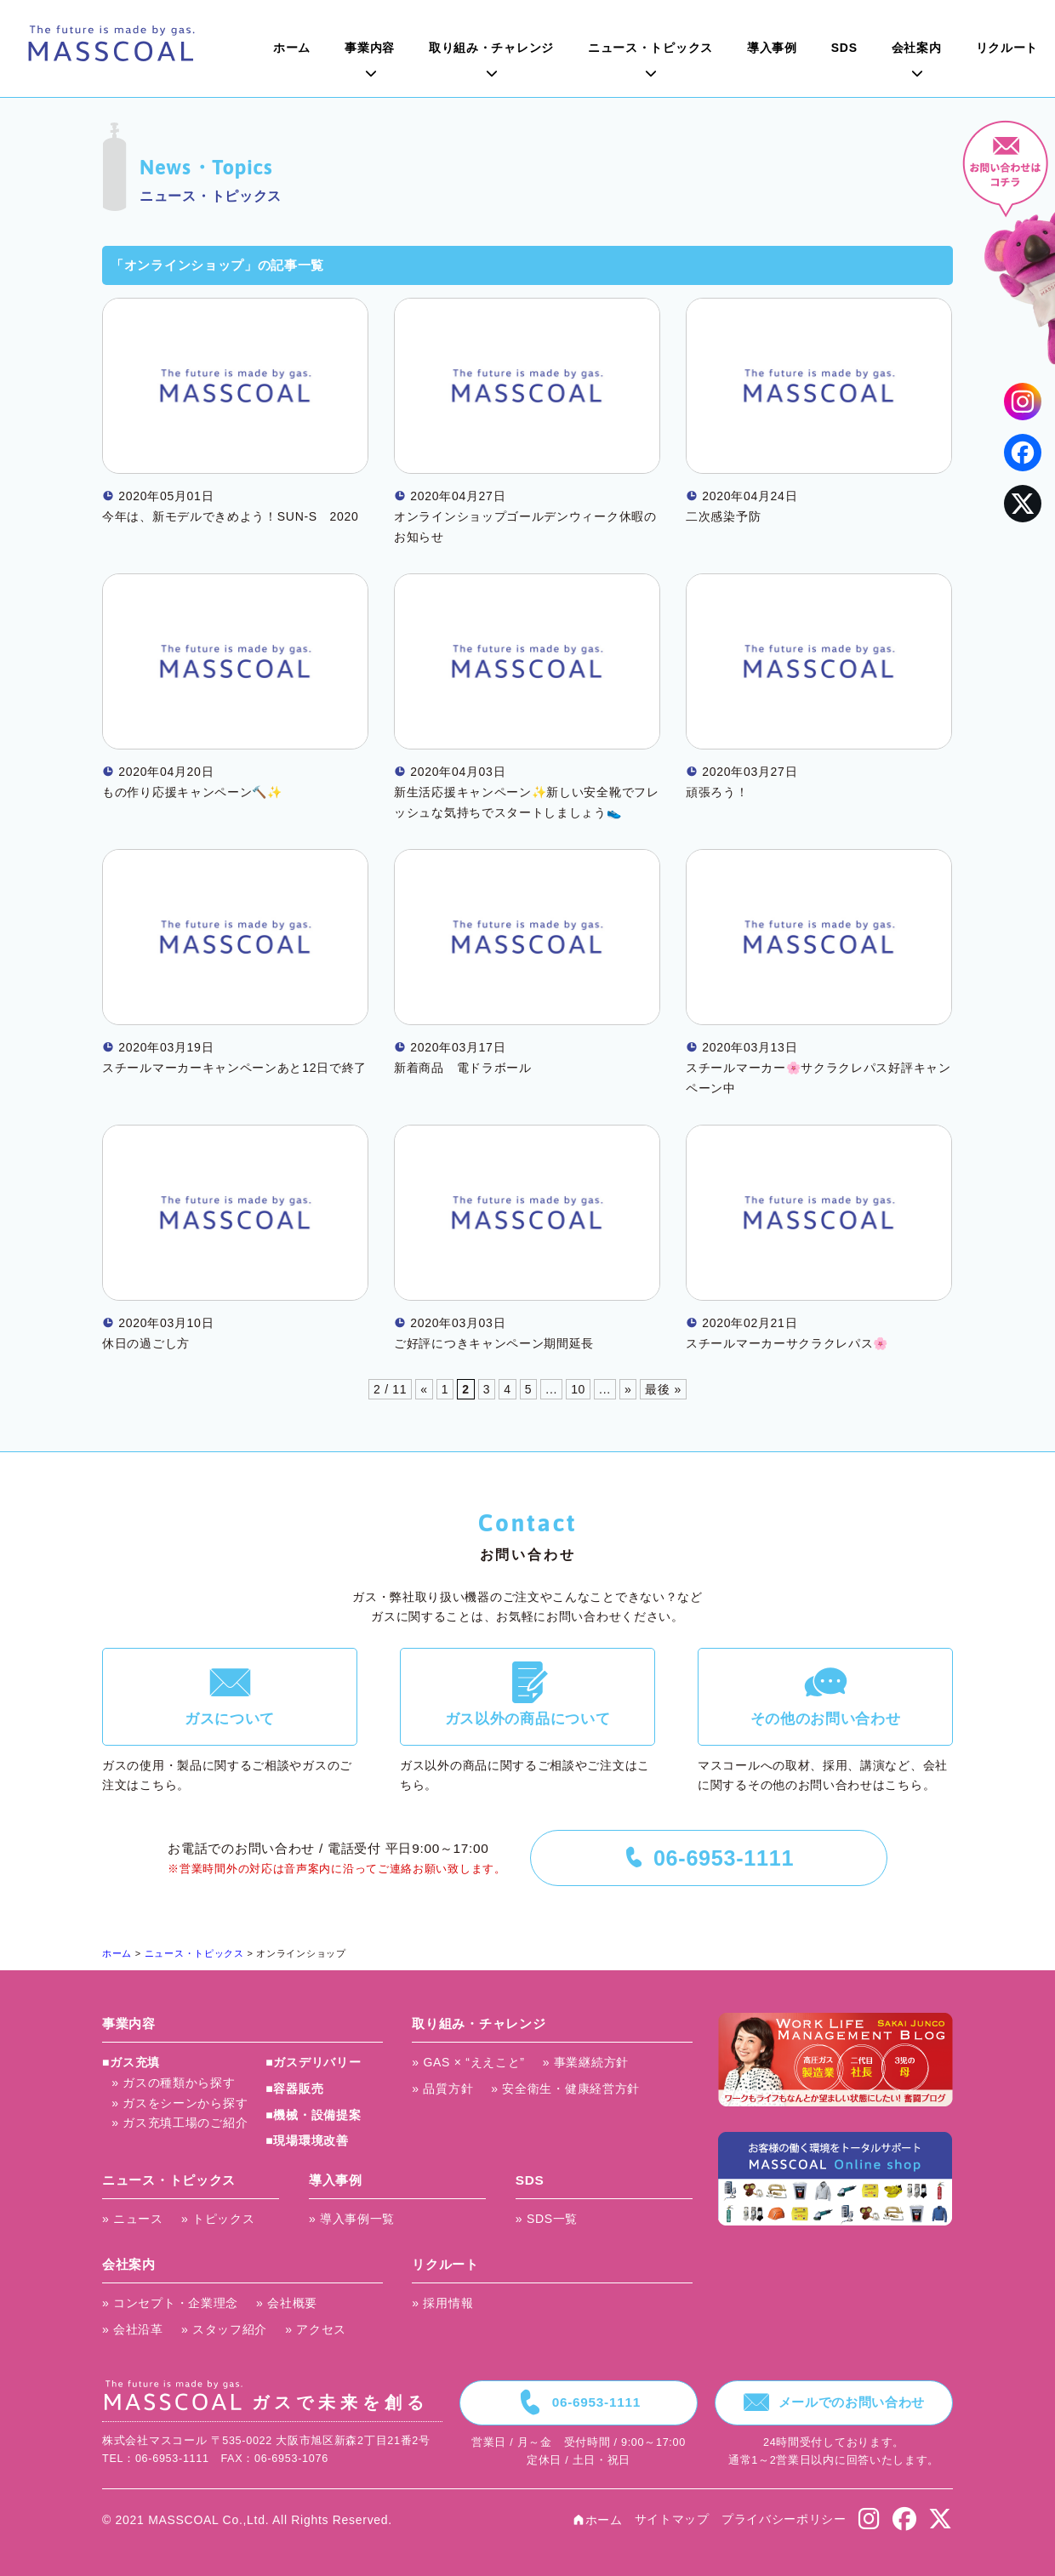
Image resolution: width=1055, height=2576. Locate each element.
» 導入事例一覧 (352, 2219)
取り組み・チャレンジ (491, 47)
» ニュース (132, 2219)
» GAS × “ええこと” (468, 2062)
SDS (844, 47)
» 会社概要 (286, 2303)
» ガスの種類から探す (173, 2082)
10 (578, 1389)
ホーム (292, 47)
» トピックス (218, 2219)
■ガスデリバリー (313, 2062)
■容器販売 (294, 2088)
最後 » (663, 1389)
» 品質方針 (442, 2088)
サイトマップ (672, 2519)
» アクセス (315, 2329)
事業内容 (370, 47)
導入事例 (772, 47)
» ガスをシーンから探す (179, 2103)
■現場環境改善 (306, 2140)
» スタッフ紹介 (224, 2329)
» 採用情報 (442, 2303)
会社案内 (917, 47)
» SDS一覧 (547, 2219)
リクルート (1007, 47)
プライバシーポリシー (784, 2519)
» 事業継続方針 (586, 2062)
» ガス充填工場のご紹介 (179, 2122)
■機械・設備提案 (313, 2115)
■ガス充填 (131, 2062)
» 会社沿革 (132, 2329)
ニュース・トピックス (650, 47)
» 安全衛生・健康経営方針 (565, 2088)
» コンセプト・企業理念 (170, 2303)
